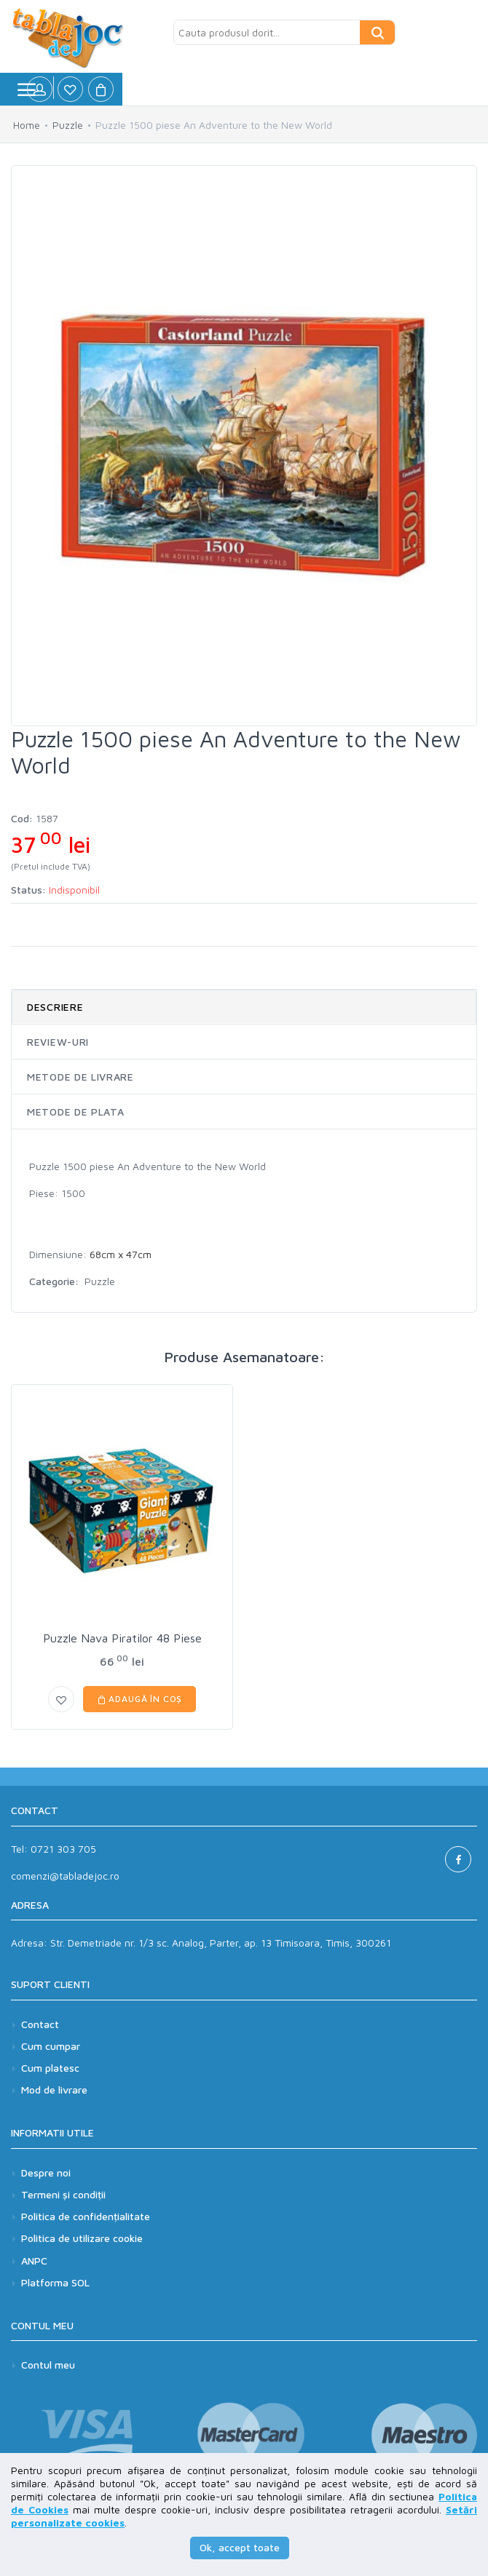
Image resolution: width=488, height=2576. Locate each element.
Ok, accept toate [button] (240, 2547)
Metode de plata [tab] (76, 1111)
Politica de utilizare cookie (82, 2238)
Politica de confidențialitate (85, 2216)
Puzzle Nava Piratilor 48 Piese (122, 1638)
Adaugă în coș (140, 1698)
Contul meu (48, 2364)
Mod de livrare (54, 2089)
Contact (40, 2024)
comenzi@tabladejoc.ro (65, 1875)
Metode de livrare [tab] (80, 1076)
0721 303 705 (63, 1848)
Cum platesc (50, 2068)
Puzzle (67, 125)
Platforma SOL (55, 2282)
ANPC (34, 2260)
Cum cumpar (50, 2046)
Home (26, 125)
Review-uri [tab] (58, 1041)
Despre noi (46, 2172)
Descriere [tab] (55, 1007)
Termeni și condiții (63, 2194)
